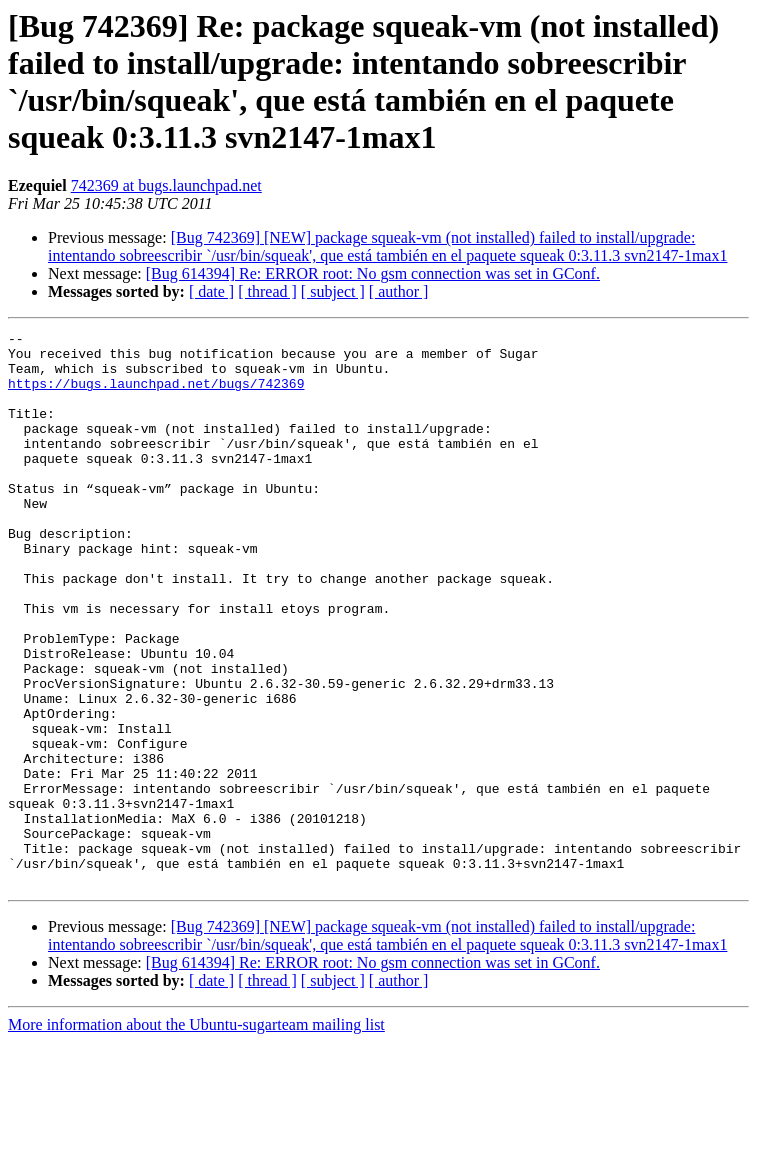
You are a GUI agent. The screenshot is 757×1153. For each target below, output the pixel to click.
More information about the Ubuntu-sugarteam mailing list (196, 1135)
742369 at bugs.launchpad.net (166, 185)
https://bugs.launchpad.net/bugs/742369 (156, 395)
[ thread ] (267, 291)
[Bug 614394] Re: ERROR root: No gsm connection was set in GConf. (373, 273)
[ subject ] (333, 291)
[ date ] (211, 291)
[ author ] (399, 291)
